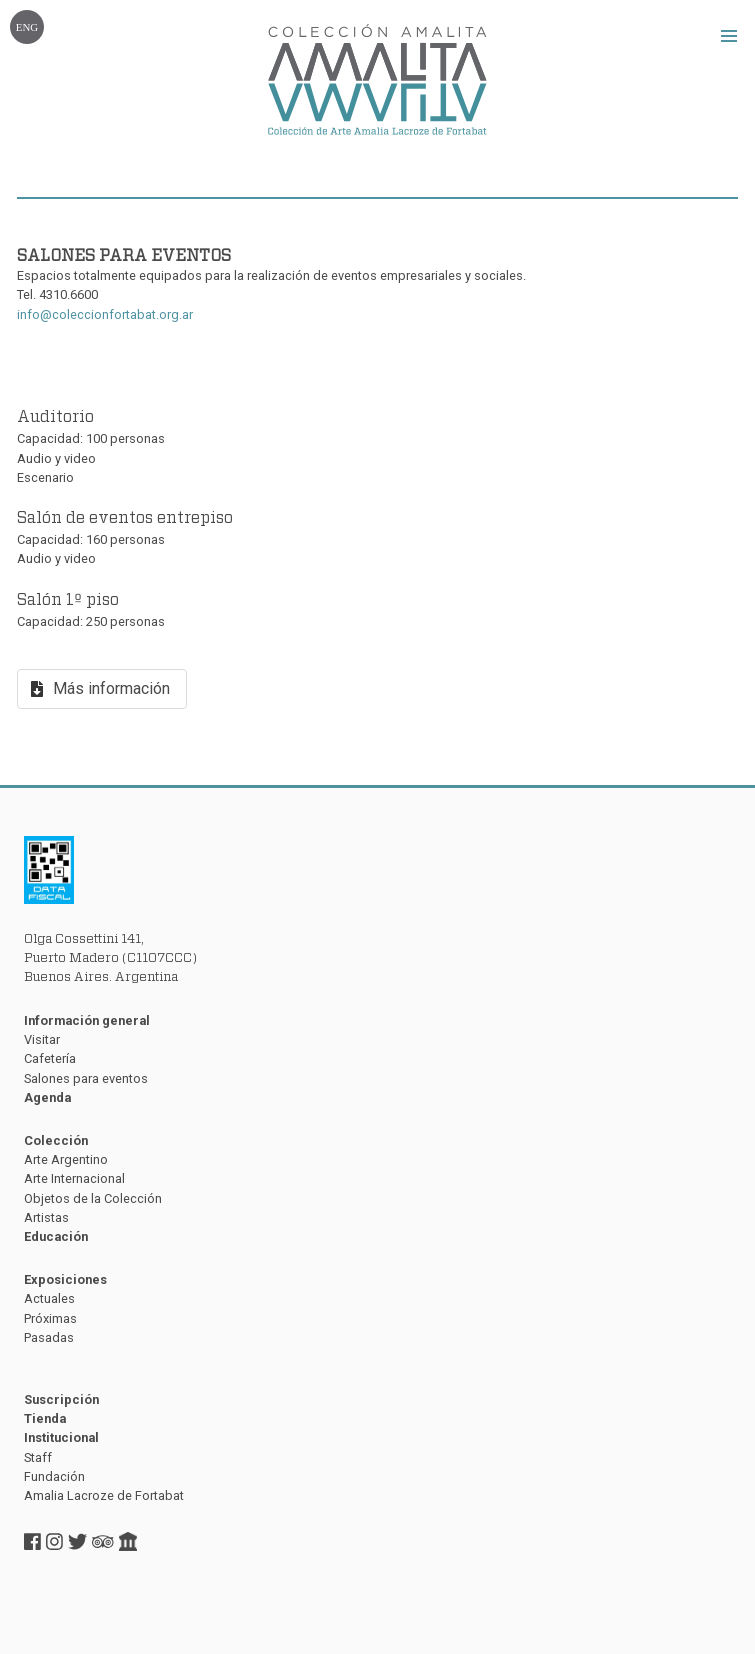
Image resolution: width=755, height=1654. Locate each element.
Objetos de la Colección (93, 1198)
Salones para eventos (86, 1078)
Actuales (49, 1298)
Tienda (45, 1418)
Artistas (46, 1217)
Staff (38, 1457)
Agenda (47, 1097)
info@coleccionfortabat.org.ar (105, 314)
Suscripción (61, 1399)
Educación (56, 1236)
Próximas (50, 1318)
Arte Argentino (66, 1159)
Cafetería (50, 1058)
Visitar (42, 1039)
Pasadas (49, 1337)
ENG (27, 27)
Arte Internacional (74, 1178)
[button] (729, 36)
